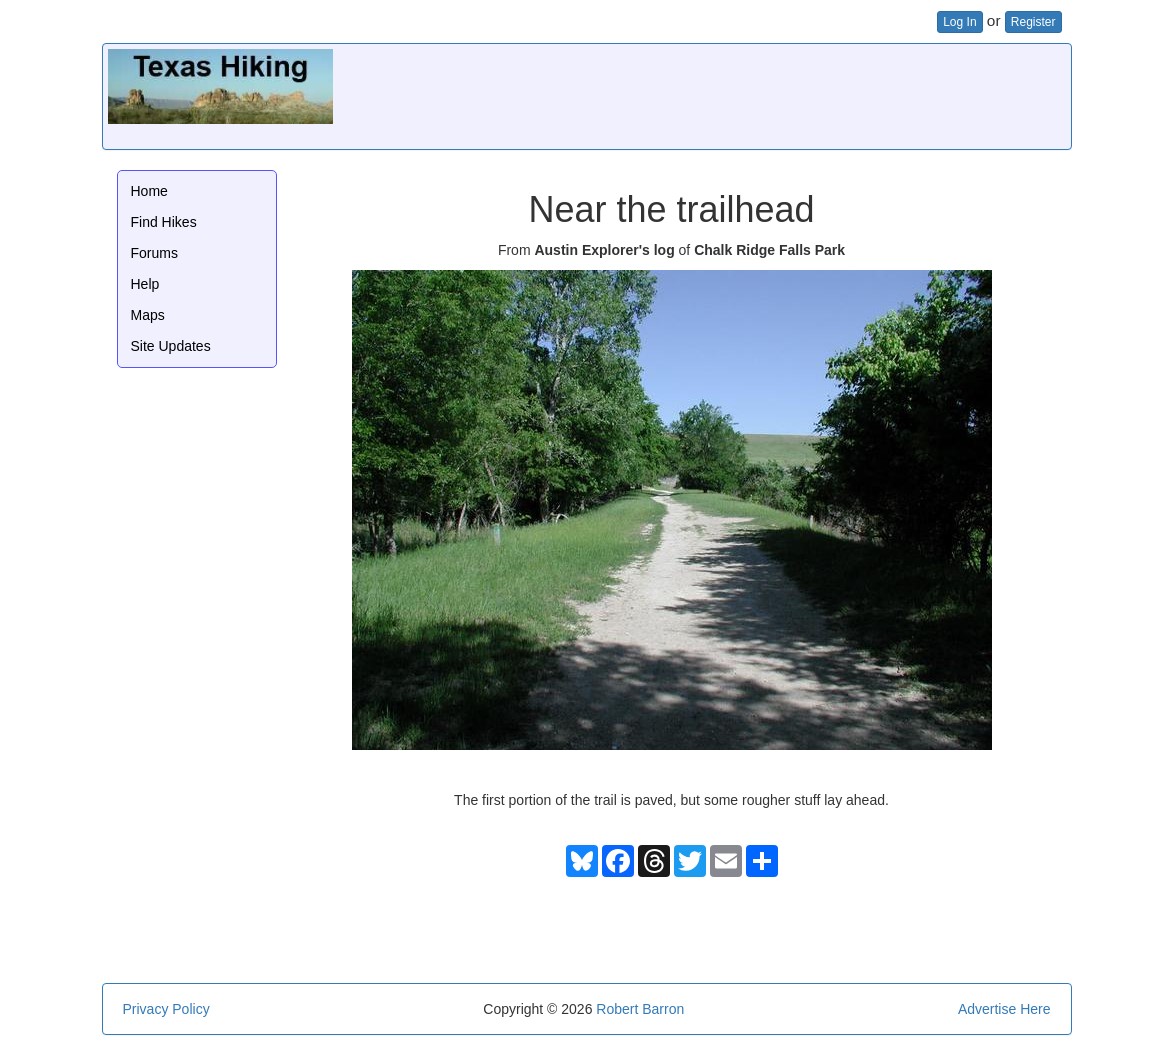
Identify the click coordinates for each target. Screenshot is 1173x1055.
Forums (154, 253)
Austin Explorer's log (604, 250)
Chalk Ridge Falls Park (769, 250)
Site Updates (171, 346)
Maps (148, 315)
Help (145, 284)
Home (149, 191)
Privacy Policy (166, 1009)
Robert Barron (640, 1009)
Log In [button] (959, 22)
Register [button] (1033, 22)
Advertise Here (1004, 1009)
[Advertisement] (702, 94)
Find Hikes (164, 222)
